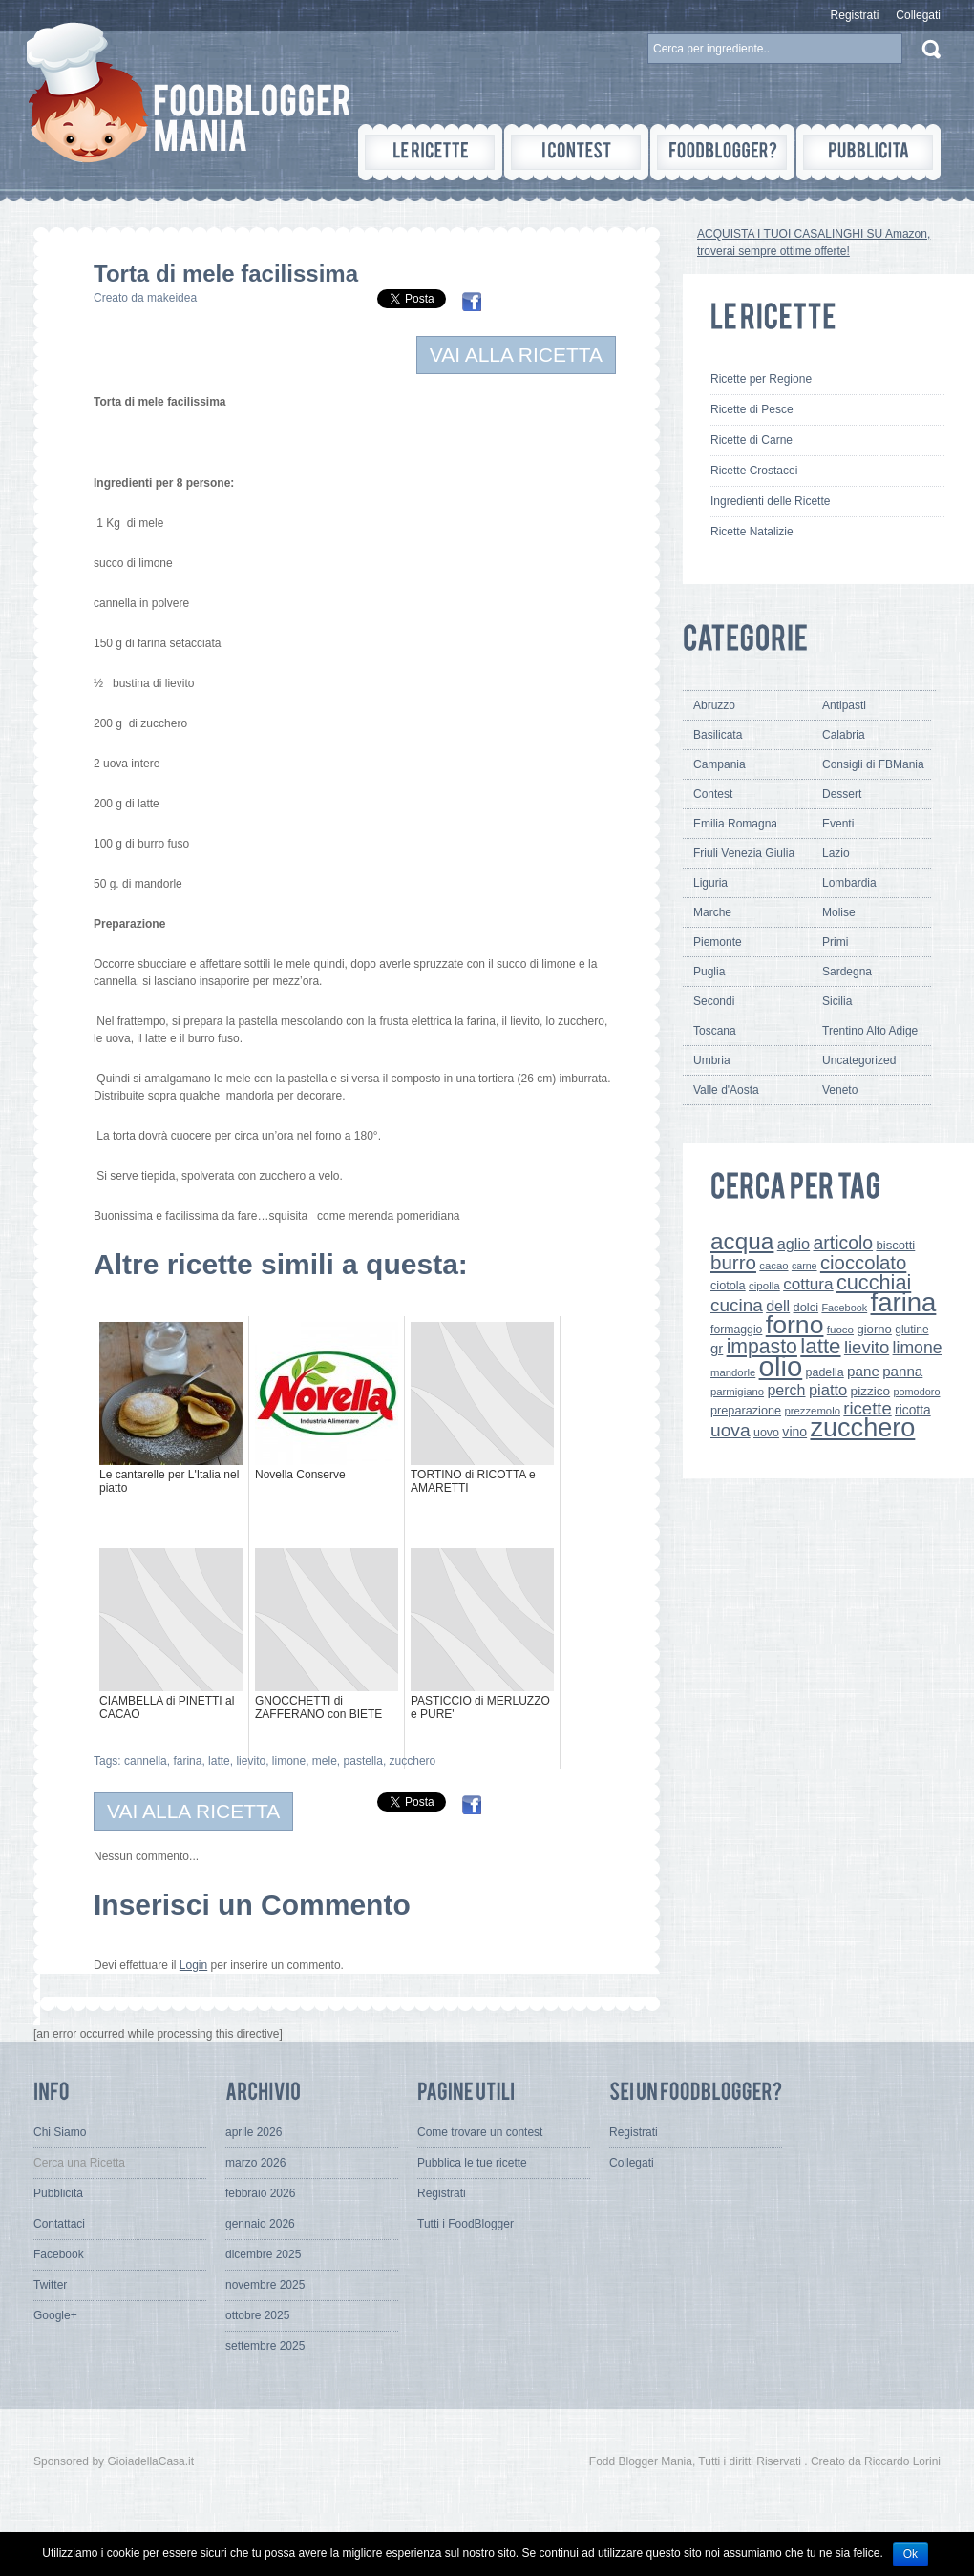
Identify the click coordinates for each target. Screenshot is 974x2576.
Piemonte (717, 942)
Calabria (843, 735)
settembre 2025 (265, 2346)
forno (795, 1324)
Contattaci (59, 2223)
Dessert (841, 794)
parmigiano (737, 1391)
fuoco (840, 1329)
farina (187, 1761)
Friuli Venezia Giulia (743, 853)
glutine (911, 1329)
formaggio (736, 1329)
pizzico (871, 1391)
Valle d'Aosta (726, 1090)
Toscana (714, 1030)
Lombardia (849, 883)
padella (825, 1372)
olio (781, 1366)
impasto (762, 1346)
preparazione (745, 1410)
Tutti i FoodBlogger (465, 2223)
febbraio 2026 (260, 2193)
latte (219, 1761)
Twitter (50, 2285)
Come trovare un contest (479, 2132)
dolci (806, 1307)
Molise (839, 912)
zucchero (413, 1761)
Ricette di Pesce (752, 409)
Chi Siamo (59, 2132)
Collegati (918, 15)
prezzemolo (812, 1410)
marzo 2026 (255, 2162)
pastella (363, 1761)
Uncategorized (859, 1060)
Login (193, 1965)
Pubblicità (58, 2193)
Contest (712, 794)
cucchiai (873, 1282)
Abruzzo (714, 705)
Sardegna (847, 971)
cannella (145, 1761)
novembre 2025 (265, 2285)
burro (733, 1262)
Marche (712, 912)
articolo (843, 1242)
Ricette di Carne (751, 440)
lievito (250, 1761)
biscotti (895, 1245)
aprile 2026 (253, 2132)
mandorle (732, 1372)
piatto (828, 1389)
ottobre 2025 (257, 2315)
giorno (874, 1329)
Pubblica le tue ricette (472, 2162)
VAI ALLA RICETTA (516, 355)
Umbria (711, 1060)
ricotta (913, 1409)
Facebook (844, 1307)
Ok (910, 2554)
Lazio (836, 853)
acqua (741, 1241)
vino (794, 1431)
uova (730, 1430)
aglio (793, 1243)
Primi (835, 942)
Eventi (838, 823)
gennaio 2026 (260, 2223)
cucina (736, 1305)
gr (716, 1348)
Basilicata (717, 735)
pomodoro (916, 1391)
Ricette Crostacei (753, 470)
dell (778, 1305)
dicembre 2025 (263, 2254)
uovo (766, 1432)
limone (289, 1761)
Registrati (855, 15)
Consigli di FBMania (873, 764)
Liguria (710, 883)
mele (324, 1761)
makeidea (172, 297)
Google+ (55, 2315)
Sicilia (837, 1001)
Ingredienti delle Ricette (770, 501)
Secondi (713, 1001)
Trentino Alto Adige (870, 1030)
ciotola (728, 1285)
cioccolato (863, 1262)
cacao (773, 1265)
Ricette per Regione (761, 379)
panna (902, 1371)
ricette (867, 1408)
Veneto (840, 1090)
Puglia (709, 971)
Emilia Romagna (735, 823)
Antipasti (844, 705)
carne (804, 1265)
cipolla (764, 1285)
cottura (808, 1283)
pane (863, 1371)
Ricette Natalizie (752, 531)
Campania (719, 764)
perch (786, 1389)
